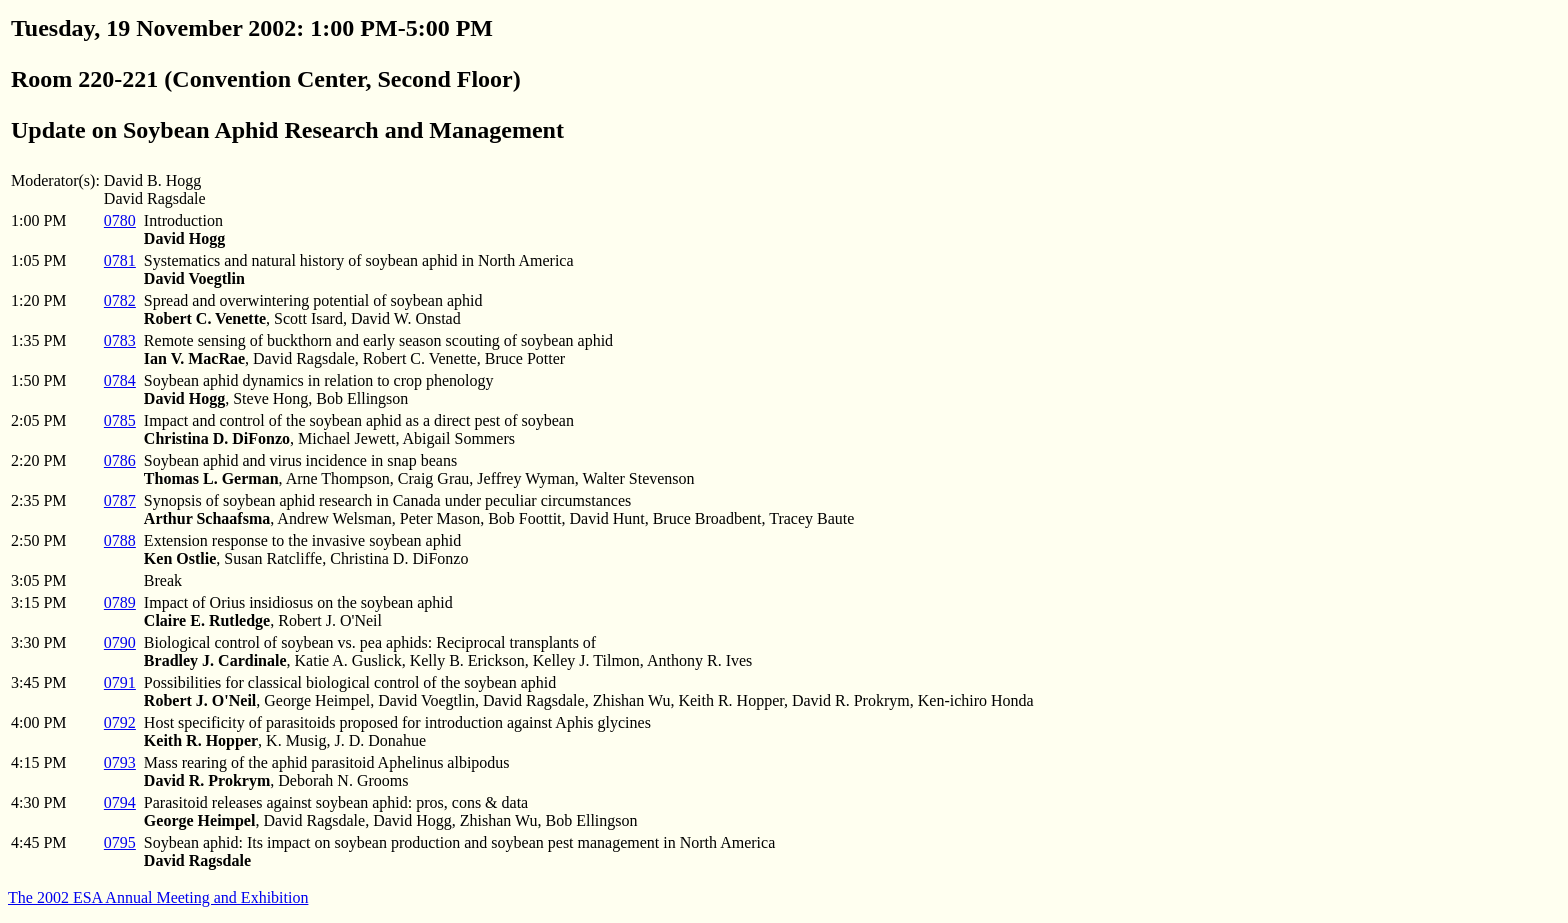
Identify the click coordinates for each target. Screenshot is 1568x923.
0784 (120, 380)
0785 (120, 420)
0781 (120, 260)
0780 (120, 220)
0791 (120, 682)
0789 (120, 602)
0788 (120, 540)
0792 (120, 722)
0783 (120, 340)
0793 (120, 762)
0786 (120, 460)
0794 (120, 802)
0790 (120, 642)
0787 (120, 500)
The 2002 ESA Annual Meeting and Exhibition (158, 897)
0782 (120, 300)
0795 (120, 842)
